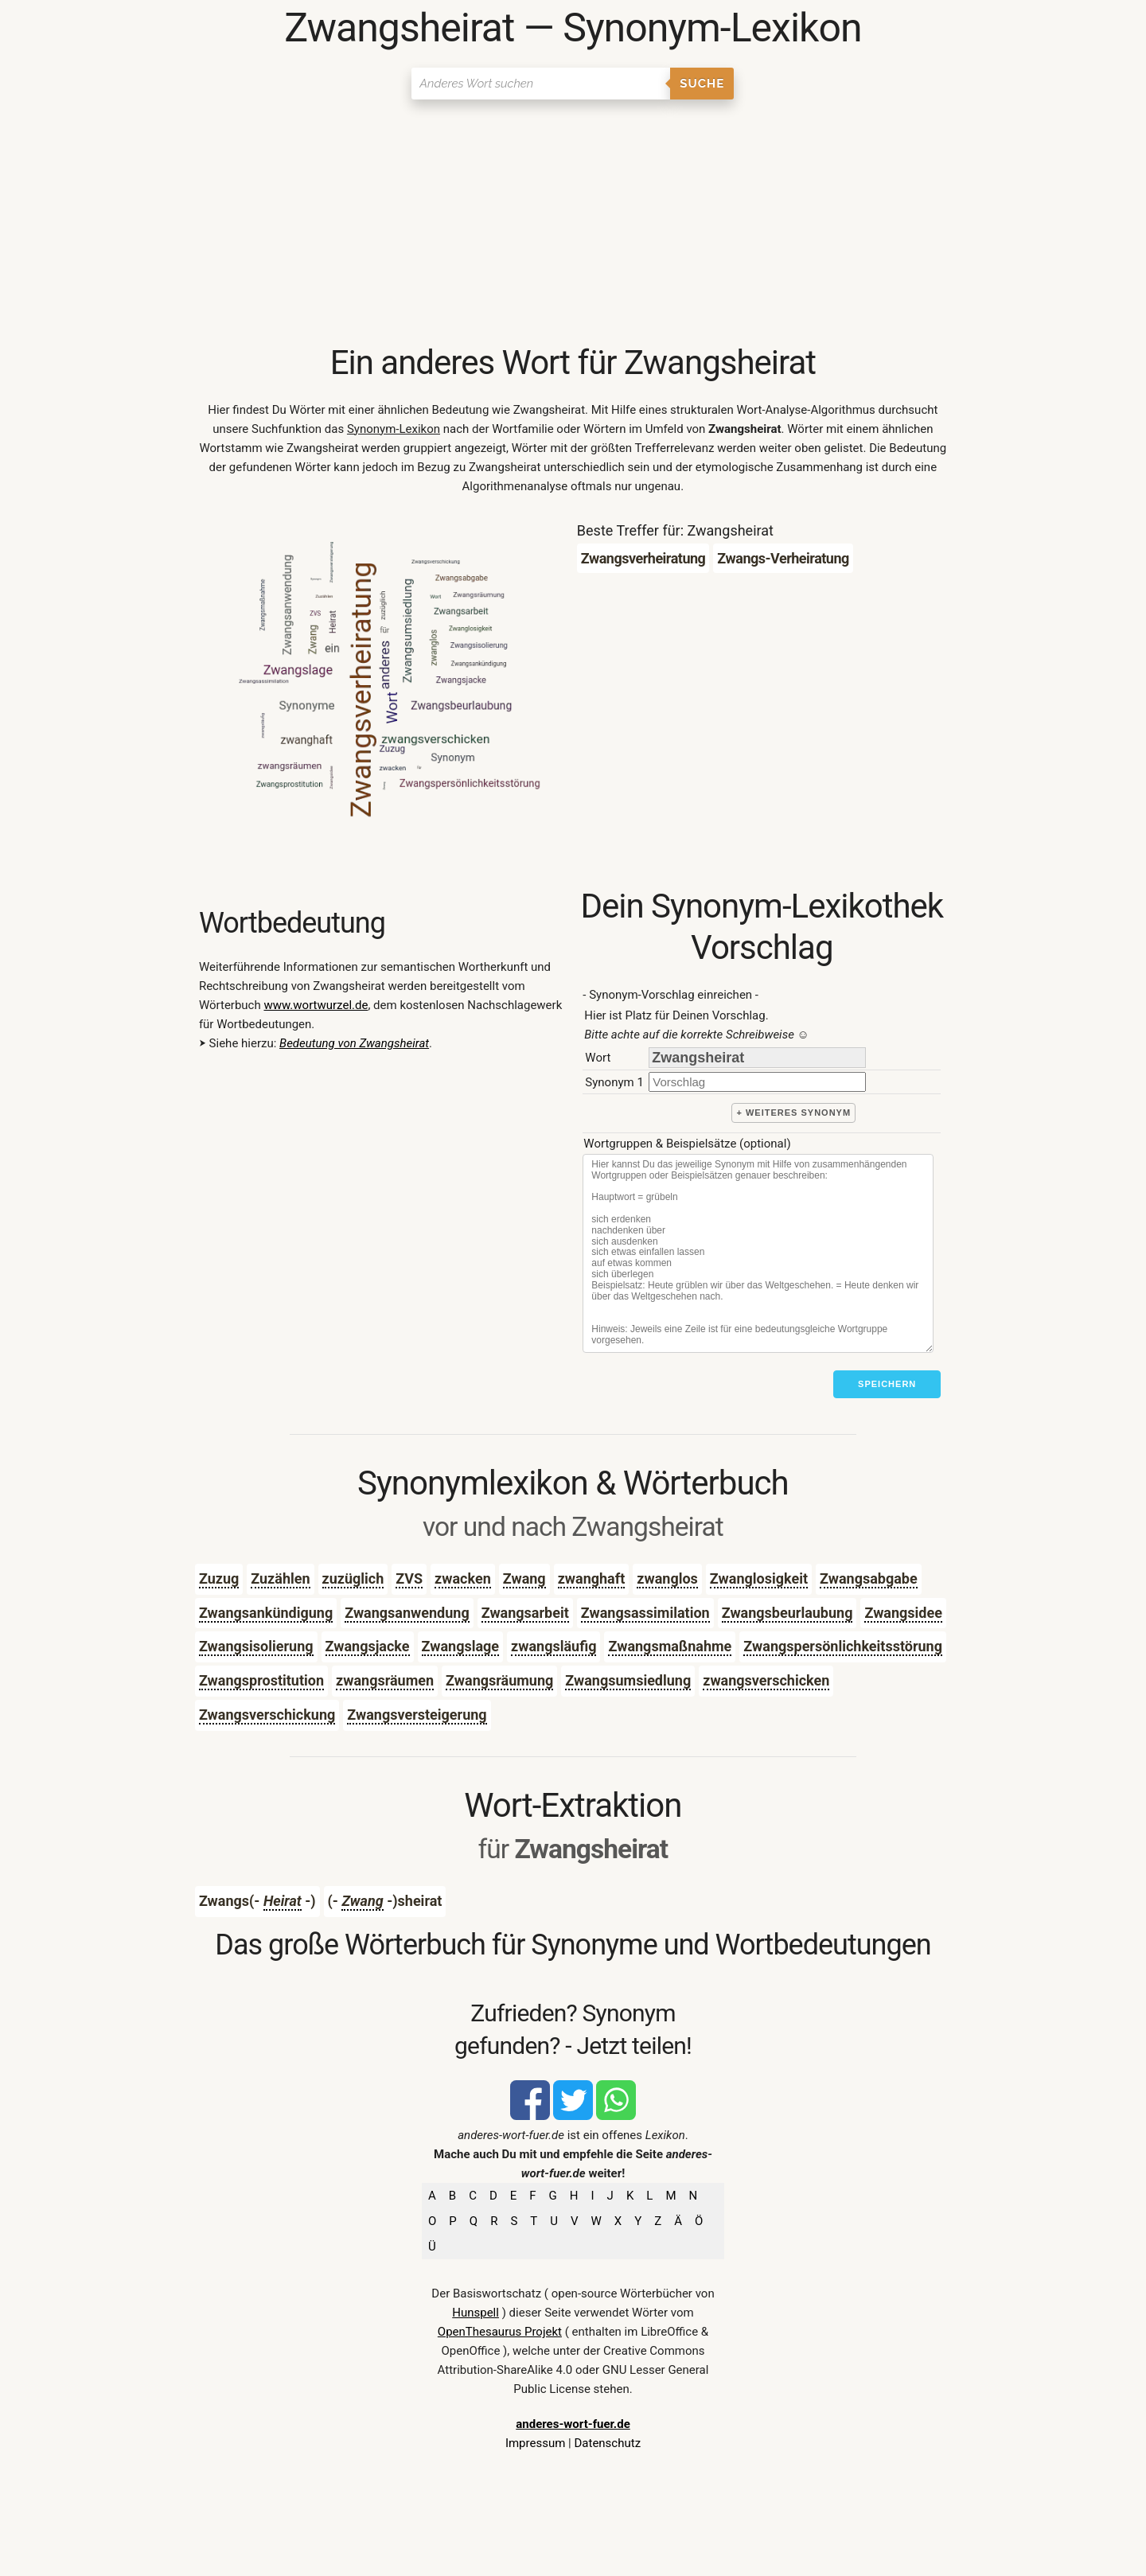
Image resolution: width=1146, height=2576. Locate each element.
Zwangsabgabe (869, 1578)
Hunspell (475, 2312)
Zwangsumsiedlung (628, 1680)
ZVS (409, 1578)
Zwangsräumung (499, 1680)
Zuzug (219, 1578)
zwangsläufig (553, 1646)
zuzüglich (353, 1578)
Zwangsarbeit (525, 1612)
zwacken (463, 1578)
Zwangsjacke (367, 1646)
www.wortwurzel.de (315, 1005)
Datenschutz (607, 2443)
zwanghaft (592, 1578)
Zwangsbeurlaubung (787, 1612)
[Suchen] (540, 83)
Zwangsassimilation (645, 1612)
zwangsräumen (385, 1680)
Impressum (535, 2443)
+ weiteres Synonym (793, 1112)
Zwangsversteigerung (416, 1714)
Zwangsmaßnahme (669, 1646)
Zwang (524, 1578)
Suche (702, 83)
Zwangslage (461, 1646)
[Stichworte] (758, 1253)
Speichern (887, 1384)
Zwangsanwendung (407, 1612)
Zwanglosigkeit (759, 1578)
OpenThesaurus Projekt (500, 2332)
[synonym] (757, 1082)
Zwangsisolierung (256, 1646)
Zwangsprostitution (261, 1680)
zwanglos (667, 1578)
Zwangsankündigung (266, 1612)
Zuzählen (280, 1578)
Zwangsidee (903, 1612)
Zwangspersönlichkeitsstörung (842, 1646)
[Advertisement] (573, 222)
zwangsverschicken (766, 1680)
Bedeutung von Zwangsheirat (354, 1043)
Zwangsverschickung (267, 1714)
